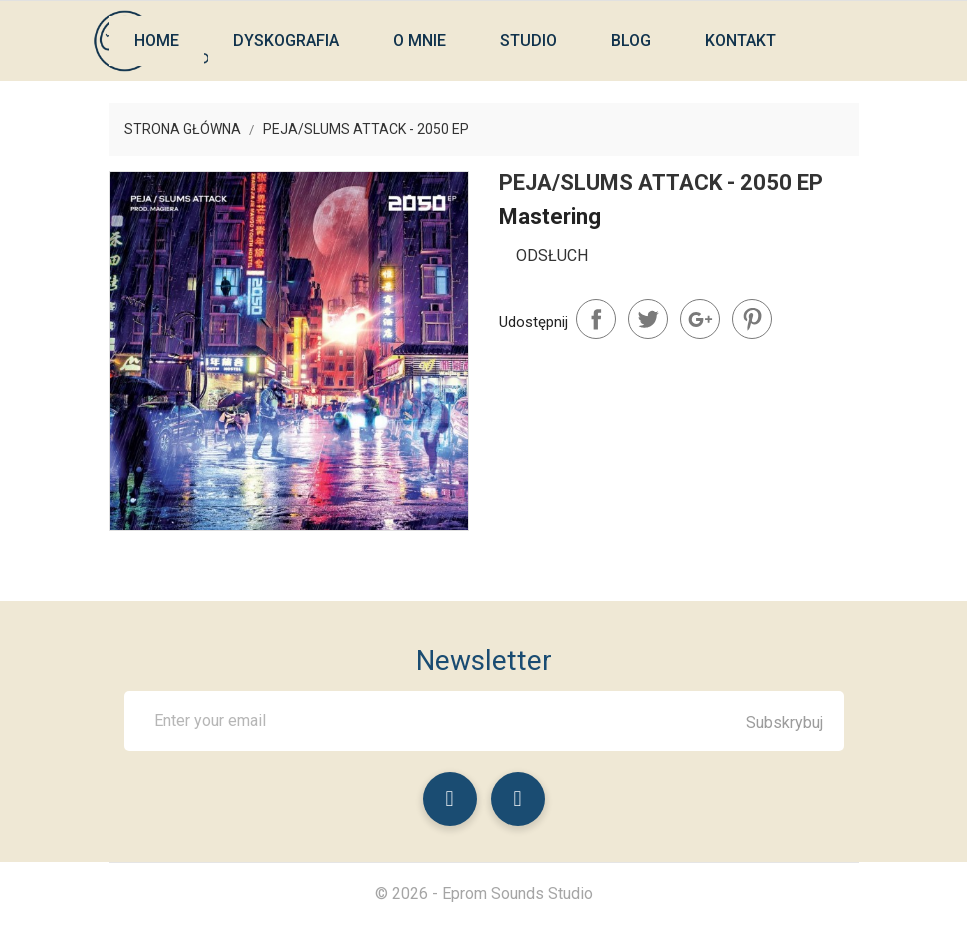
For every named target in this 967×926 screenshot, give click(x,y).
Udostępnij (596, 319)
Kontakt (740, 40)
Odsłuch (552, 255)
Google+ (700, 319)
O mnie (419, 40)
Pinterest (752, 319)
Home (156, 40)
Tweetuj (648, 319)
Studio (528, 40)
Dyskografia (286, 40)
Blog (631, 40)
